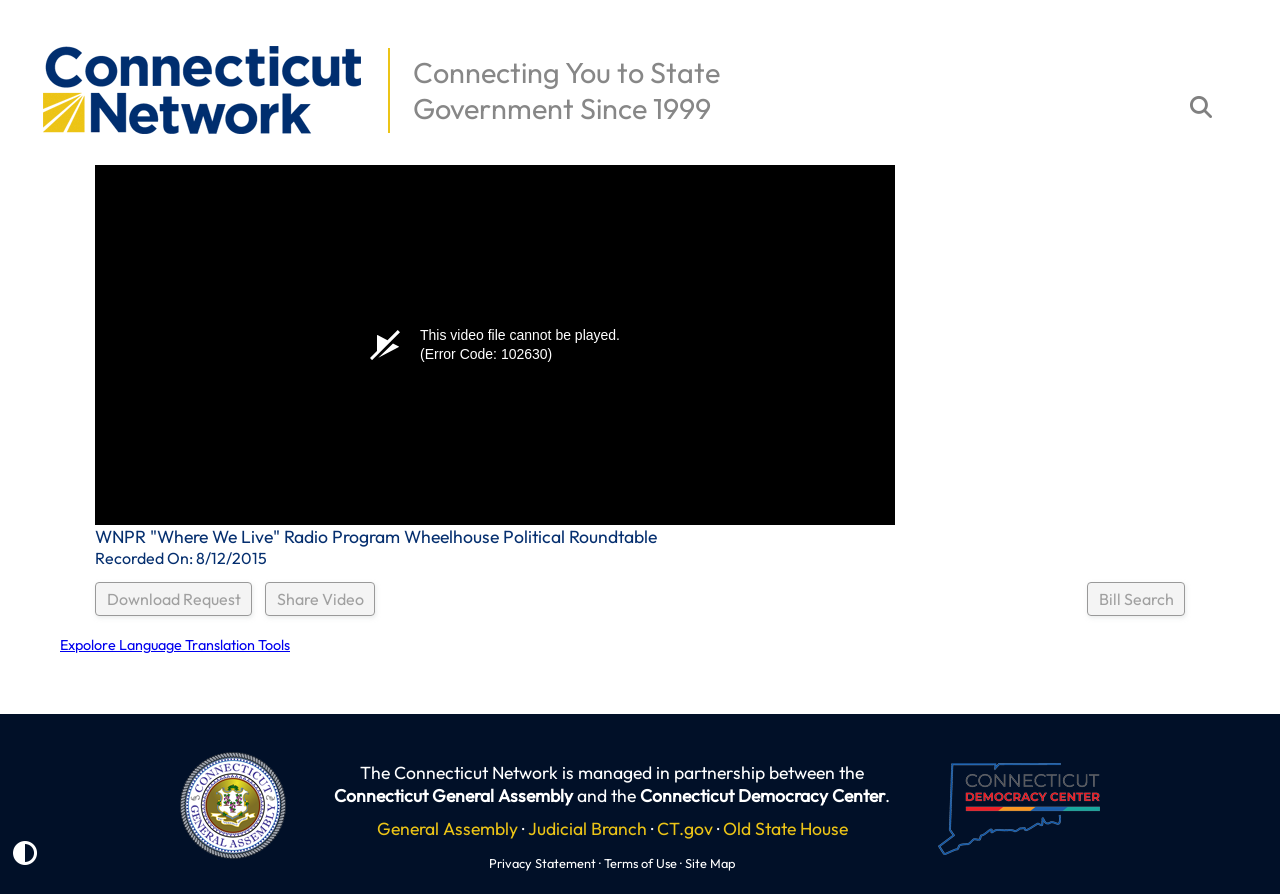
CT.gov (685, 828)
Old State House (785, 828)
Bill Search (1136, 599)
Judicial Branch (587, 828)
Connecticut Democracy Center (762, 795)
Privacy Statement (542, 863)
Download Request (174, 599)
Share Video (320, 599)
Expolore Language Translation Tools (175, 645)
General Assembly (447, 828)
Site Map (710, 863)
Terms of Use (640, 863)
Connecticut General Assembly (453, 795)
